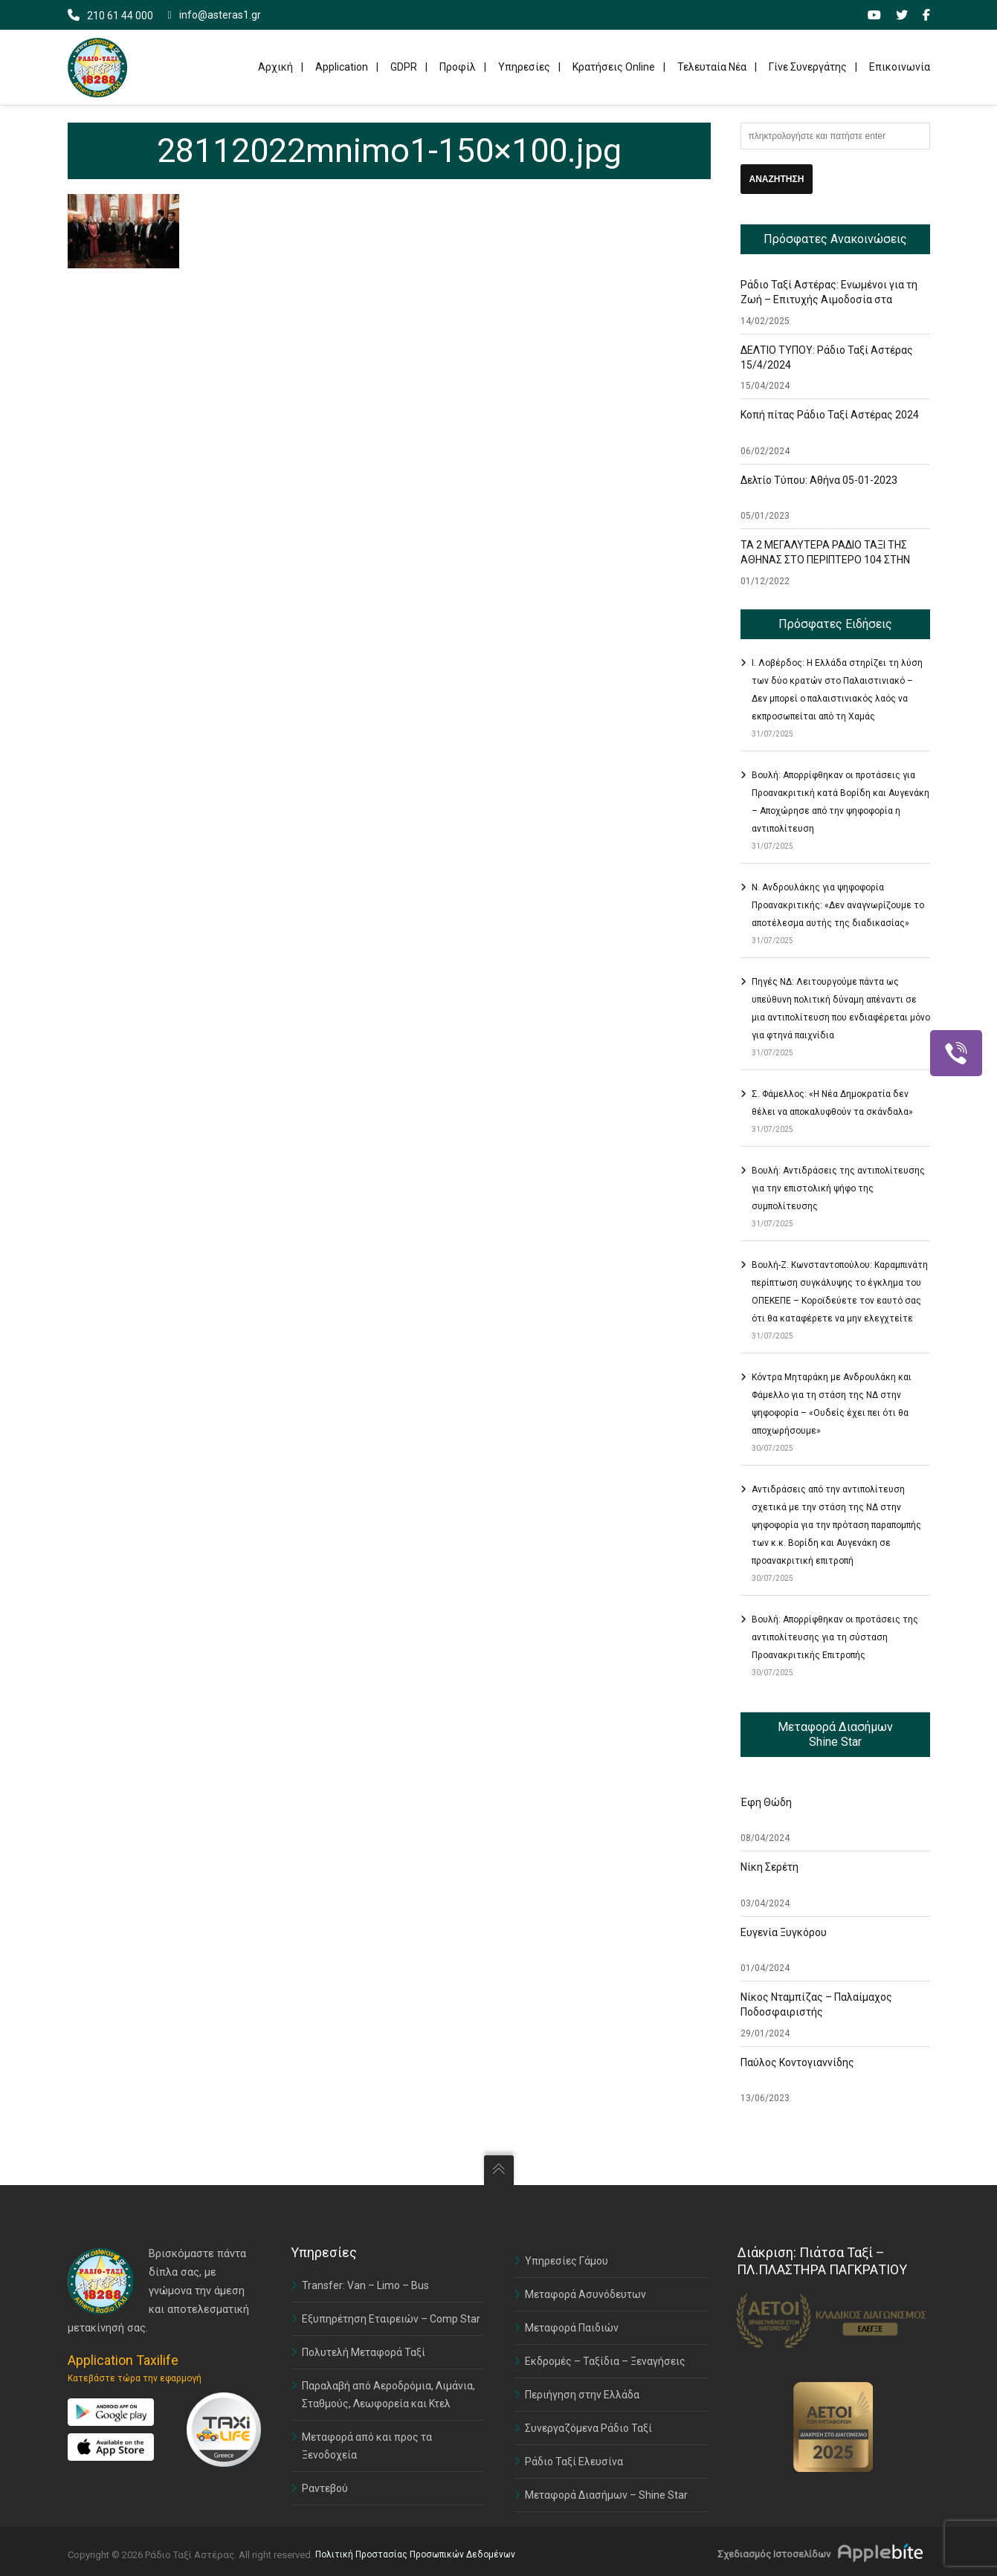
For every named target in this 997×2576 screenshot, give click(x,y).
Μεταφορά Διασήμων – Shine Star (606, 2495)
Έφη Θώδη (766, 1802)
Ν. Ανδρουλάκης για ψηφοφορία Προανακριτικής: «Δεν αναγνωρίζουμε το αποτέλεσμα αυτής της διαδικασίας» (838, 905)
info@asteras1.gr (214, 15)
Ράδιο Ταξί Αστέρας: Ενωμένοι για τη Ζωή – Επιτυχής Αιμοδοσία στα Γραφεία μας (829, 299)
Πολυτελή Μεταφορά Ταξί (363, 2352)
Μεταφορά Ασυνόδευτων (585, 2294)
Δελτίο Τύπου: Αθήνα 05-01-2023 (819, 480)
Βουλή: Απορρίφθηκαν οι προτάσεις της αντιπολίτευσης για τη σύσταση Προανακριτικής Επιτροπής (835, 1637)
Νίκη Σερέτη (769, 1867)
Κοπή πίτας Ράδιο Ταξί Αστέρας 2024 (830, 415)
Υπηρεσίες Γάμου (566, 2261)
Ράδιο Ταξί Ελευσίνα (574, 2461)
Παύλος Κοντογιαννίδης (797, 2062)
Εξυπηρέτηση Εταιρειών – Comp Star (391, 2319)
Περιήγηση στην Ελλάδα (582, 2395)
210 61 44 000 (120, 16)
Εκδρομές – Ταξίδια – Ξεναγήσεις (605, 2361)
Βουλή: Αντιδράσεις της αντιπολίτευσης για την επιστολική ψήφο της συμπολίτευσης (838, 1188)
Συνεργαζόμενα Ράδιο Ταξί (588, 2428)
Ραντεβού (325, 2488)
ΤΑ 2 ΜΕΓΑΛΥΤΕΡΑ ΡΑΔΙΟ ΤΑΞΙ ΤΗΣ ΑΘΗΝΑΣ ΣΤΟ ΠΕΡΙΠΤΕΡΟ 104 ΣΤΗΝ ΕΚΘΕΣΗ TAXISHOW (825, 559)
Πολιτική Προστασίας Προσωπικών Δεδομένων (415, 2554)
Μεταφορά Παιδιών (572, 2328)
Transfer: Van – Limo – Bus (365, 2285)
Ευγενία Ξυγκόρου (784, 1932)
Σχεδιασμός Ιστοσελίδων (773, 2554)
